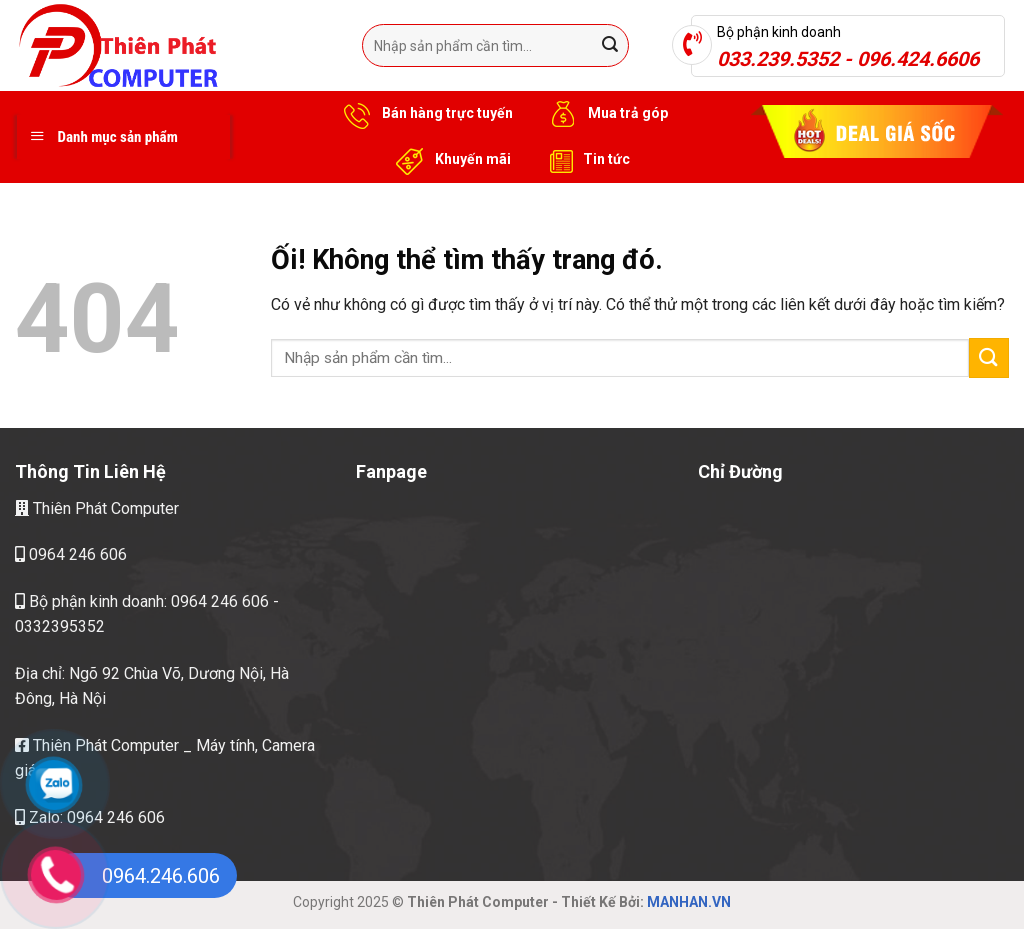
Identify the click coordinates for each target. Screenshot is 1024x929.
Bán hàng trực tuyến (425, 114)
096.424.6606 (918, 59)
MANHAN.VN (689, 902)
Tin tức (585, 160)
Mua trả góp (605, 114)
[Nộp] (610, 46)
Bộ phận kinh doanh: (93, 601)
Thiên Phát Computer (97, 508)
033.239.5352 (778, 59)
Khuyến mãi (450, 160)
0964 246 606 (71, 555)
